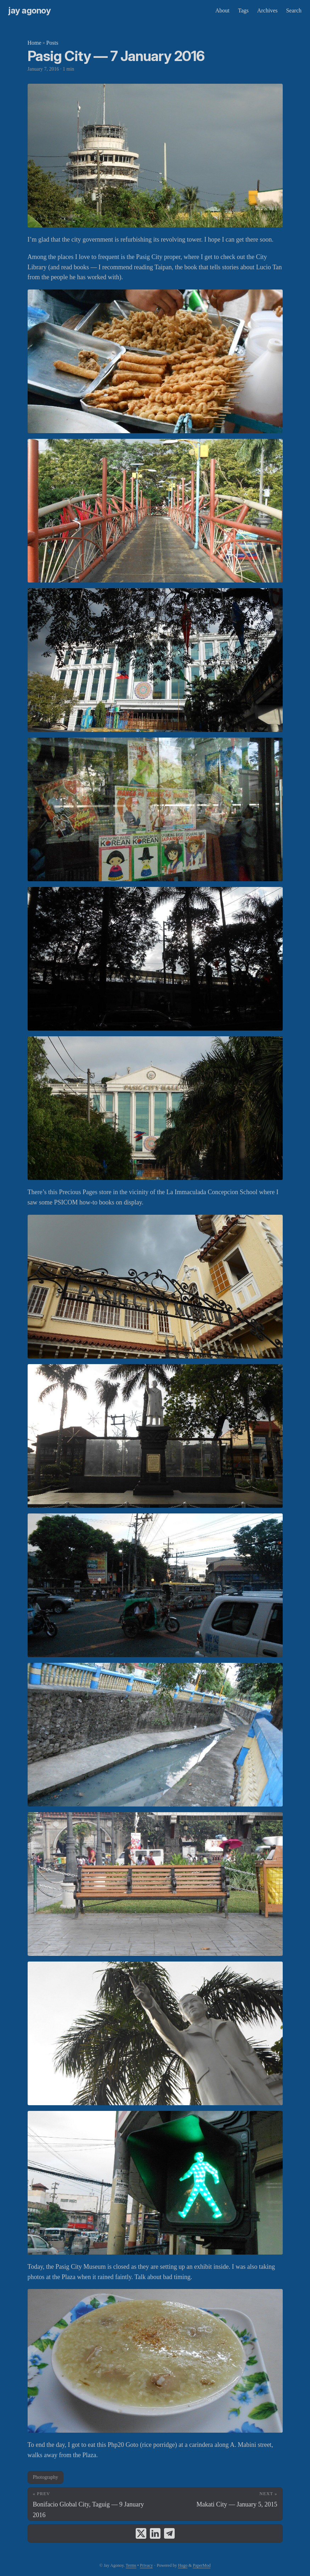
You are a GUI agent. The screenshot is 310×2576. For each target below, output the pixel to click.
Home (34, 43)
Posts (52, 43)
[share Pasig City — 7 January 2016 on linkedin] (155, 2533)
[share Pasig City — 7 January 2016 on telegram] (169, 2533)
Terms (131, 2565)
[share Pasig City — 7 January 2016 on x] (141, 2533)
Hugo (182, 2565)
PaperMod (201, 2565)
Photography (45, 2477)
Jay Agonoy (30, 10)
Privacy (146, 2565)
